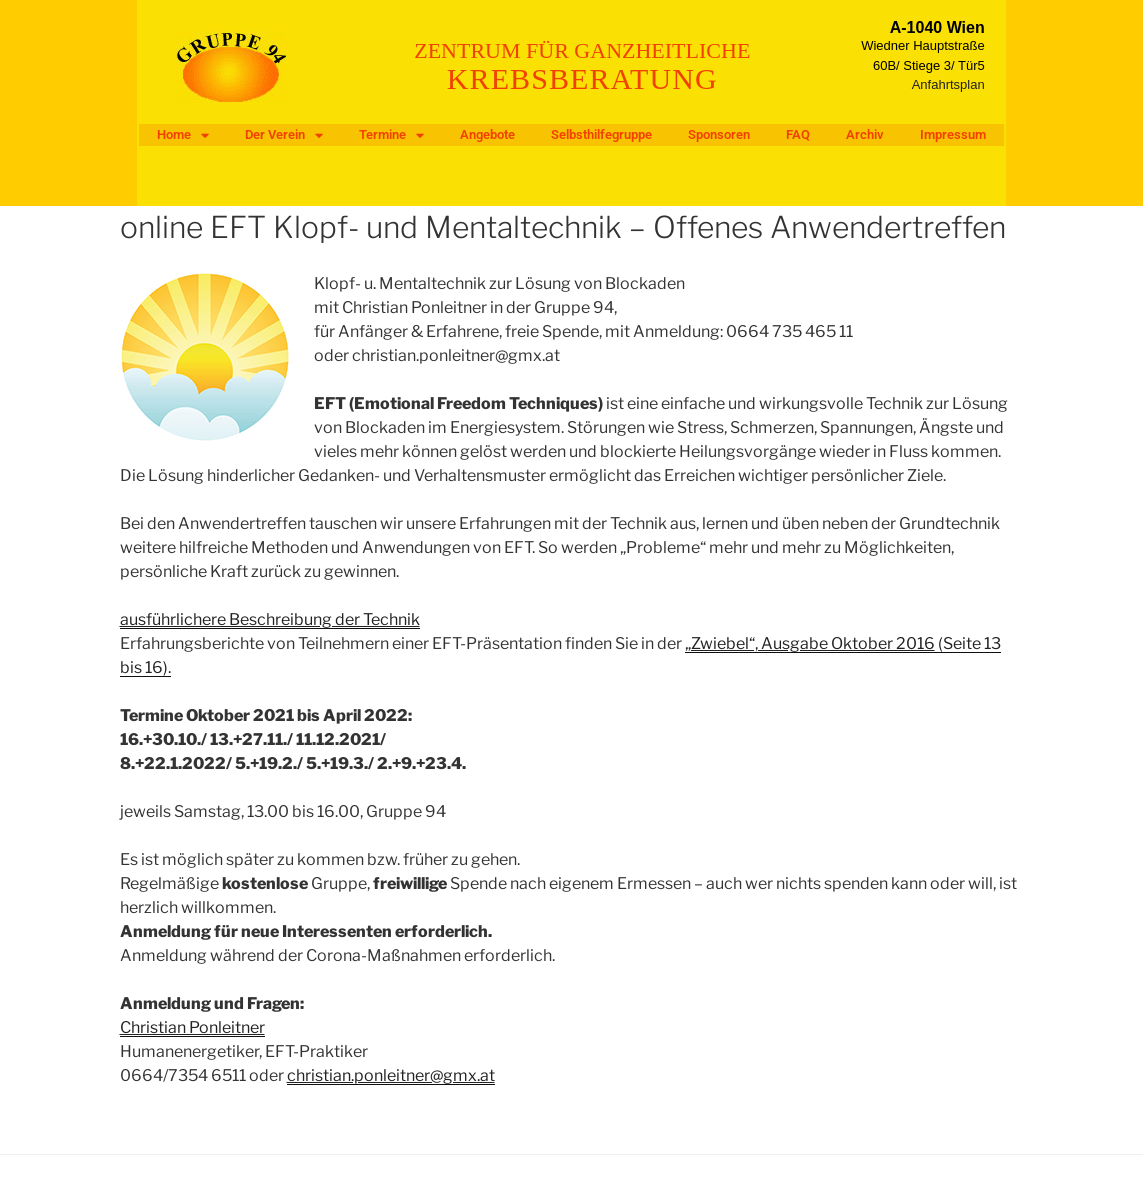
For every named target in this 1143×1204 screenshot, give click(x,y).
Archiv (865, 134)
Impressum (953, 134)
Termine (391, 135)
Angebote (487, 134)
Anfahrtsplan (948, 84)
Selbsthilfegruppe (601, 134)
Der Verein (284, 135)
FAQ (798, 134)
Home (183, 135)
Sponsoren (719, 134)
